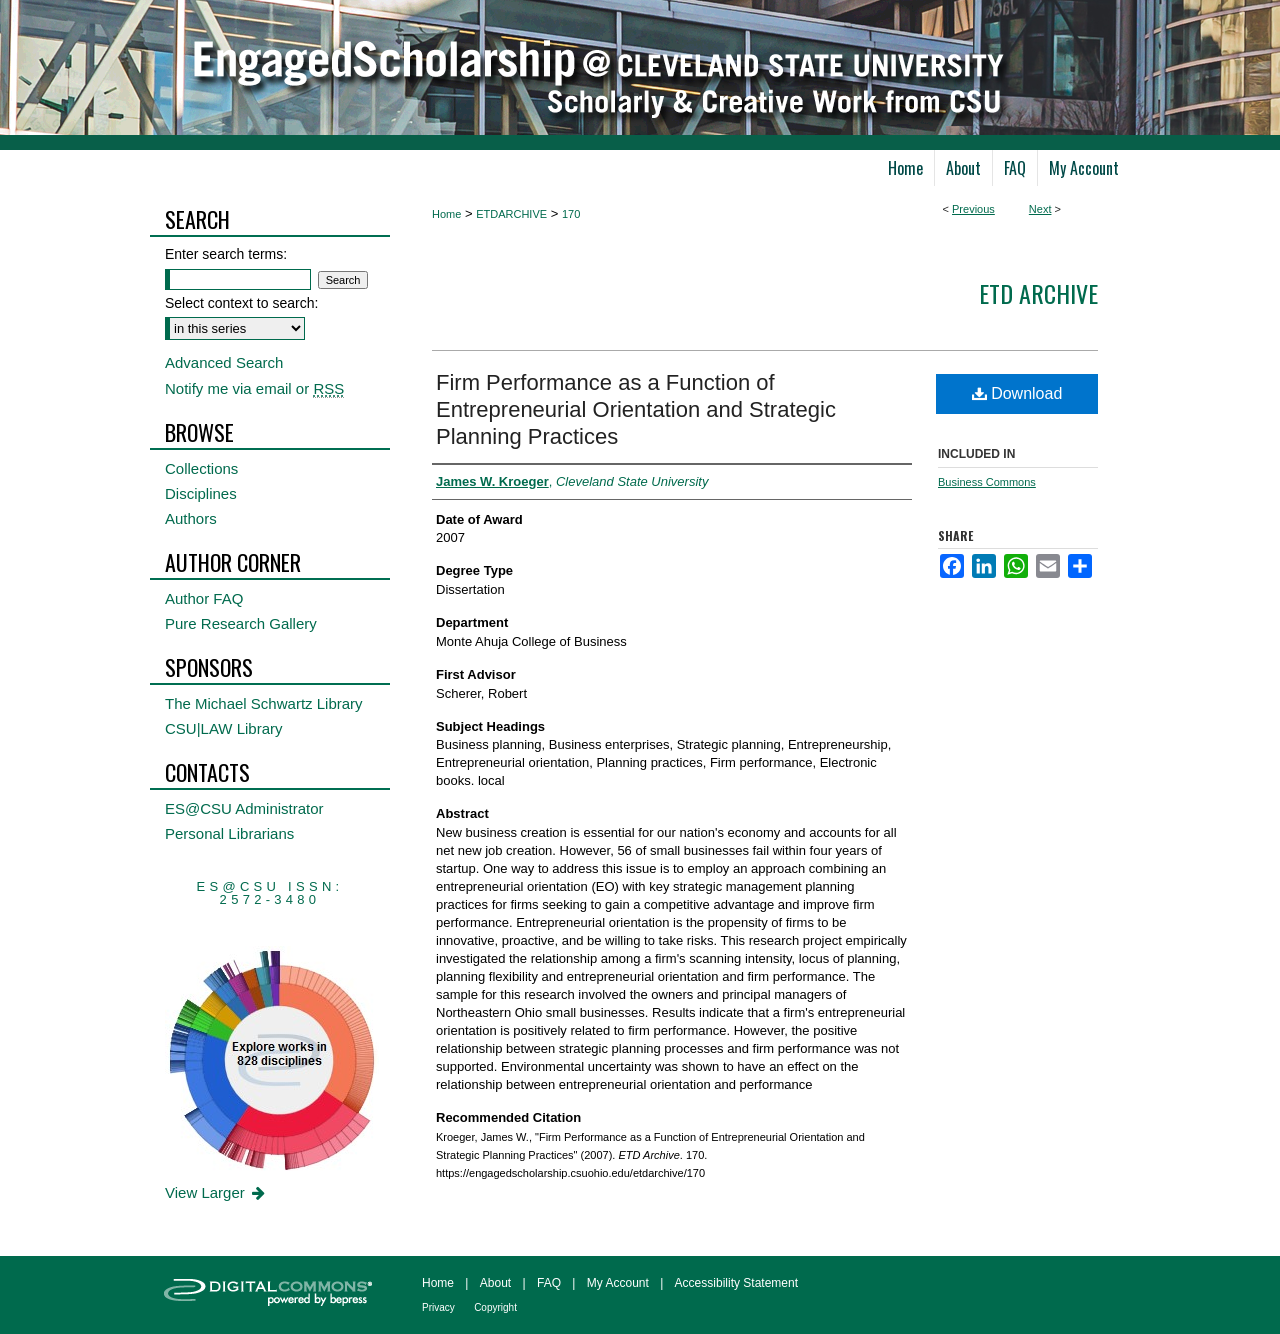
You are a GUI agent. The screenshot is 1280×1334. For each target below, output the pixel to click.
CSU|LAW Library (224, 728)
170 (571, 214)
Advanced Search (224, 362)
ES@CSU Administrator (244, 808)
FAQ (549, 1283)
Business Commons (987, 482)
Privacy (438, 1307)
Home (446, 214)
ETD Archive (1038, 293)
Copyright (495, 1307)
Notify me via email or (254, 388)
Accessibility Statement (736, 1283)
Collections (201, 468)
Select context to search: (241, 303)
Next (1040, 209)
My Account (618, 1283)
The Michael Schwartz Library (264, 703)
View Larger (216, 1192)
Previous (973, 209)
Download (1017, 393)
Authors (191, 518)
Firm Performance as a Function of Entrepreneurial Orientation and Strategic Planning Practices (636, 409)
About (495, 1283)
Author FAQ (204, 598)
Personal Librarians (229, 833)
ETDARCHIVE (511, 214)
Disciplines (201, 493)
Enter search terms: (226, 254)
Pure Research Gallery (241, 623)
